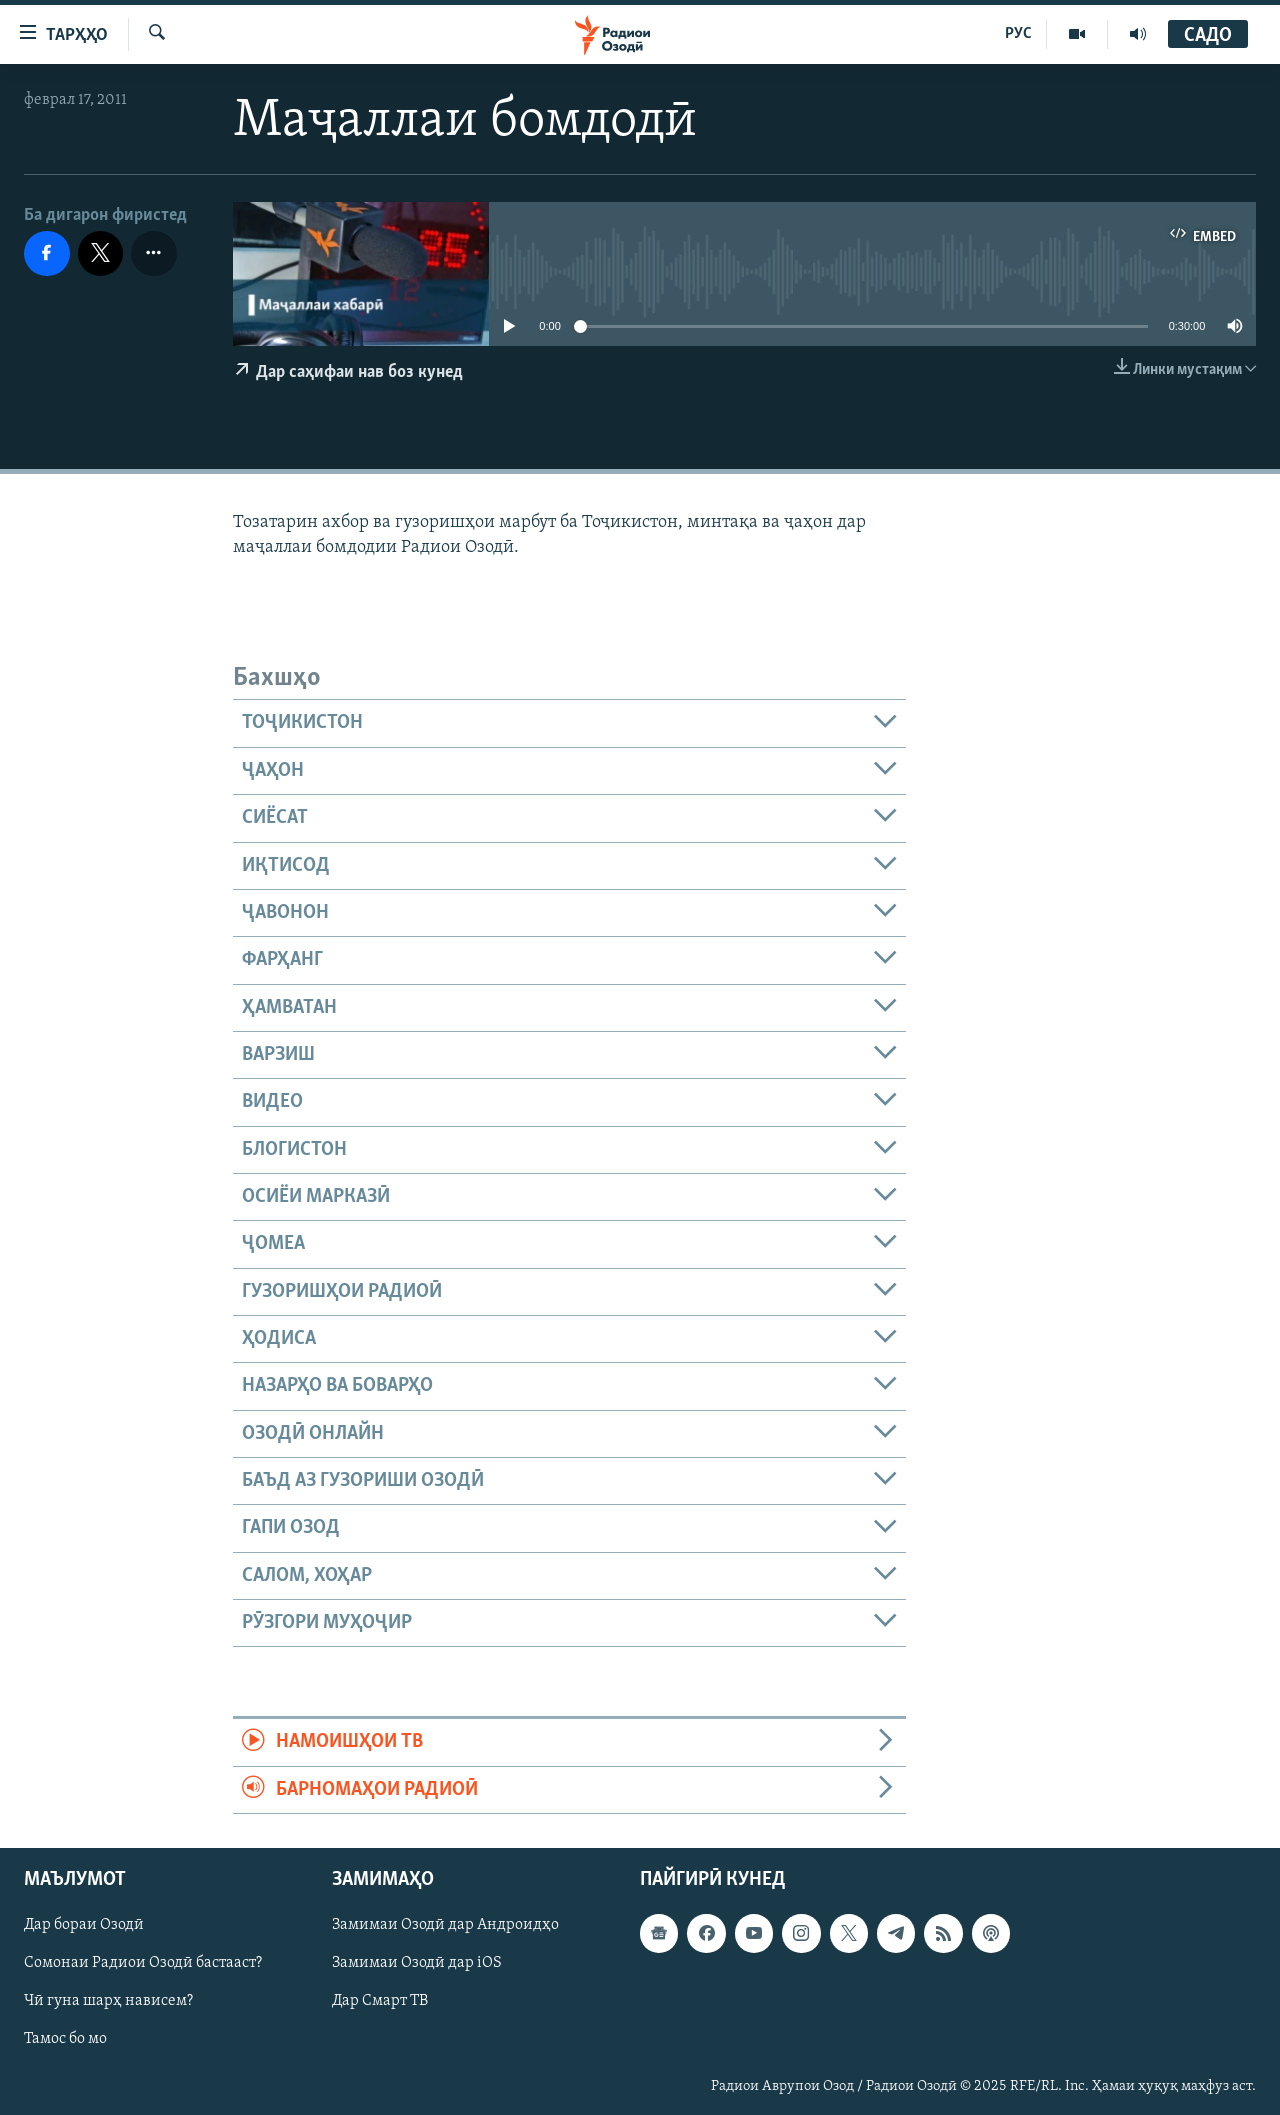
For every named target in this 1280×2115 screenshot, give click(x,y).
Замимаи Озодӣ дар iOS (417, 1963)
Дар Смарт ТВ (380, 2001)
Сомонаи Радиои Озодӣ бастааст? (143, 1963)
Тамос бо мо (65, 2040)
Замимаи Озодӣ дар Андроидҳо (445, 1925)
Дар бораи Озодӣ (84, 1925)
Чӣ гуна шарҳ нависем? (108, 2001)
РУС (1018, 34)
